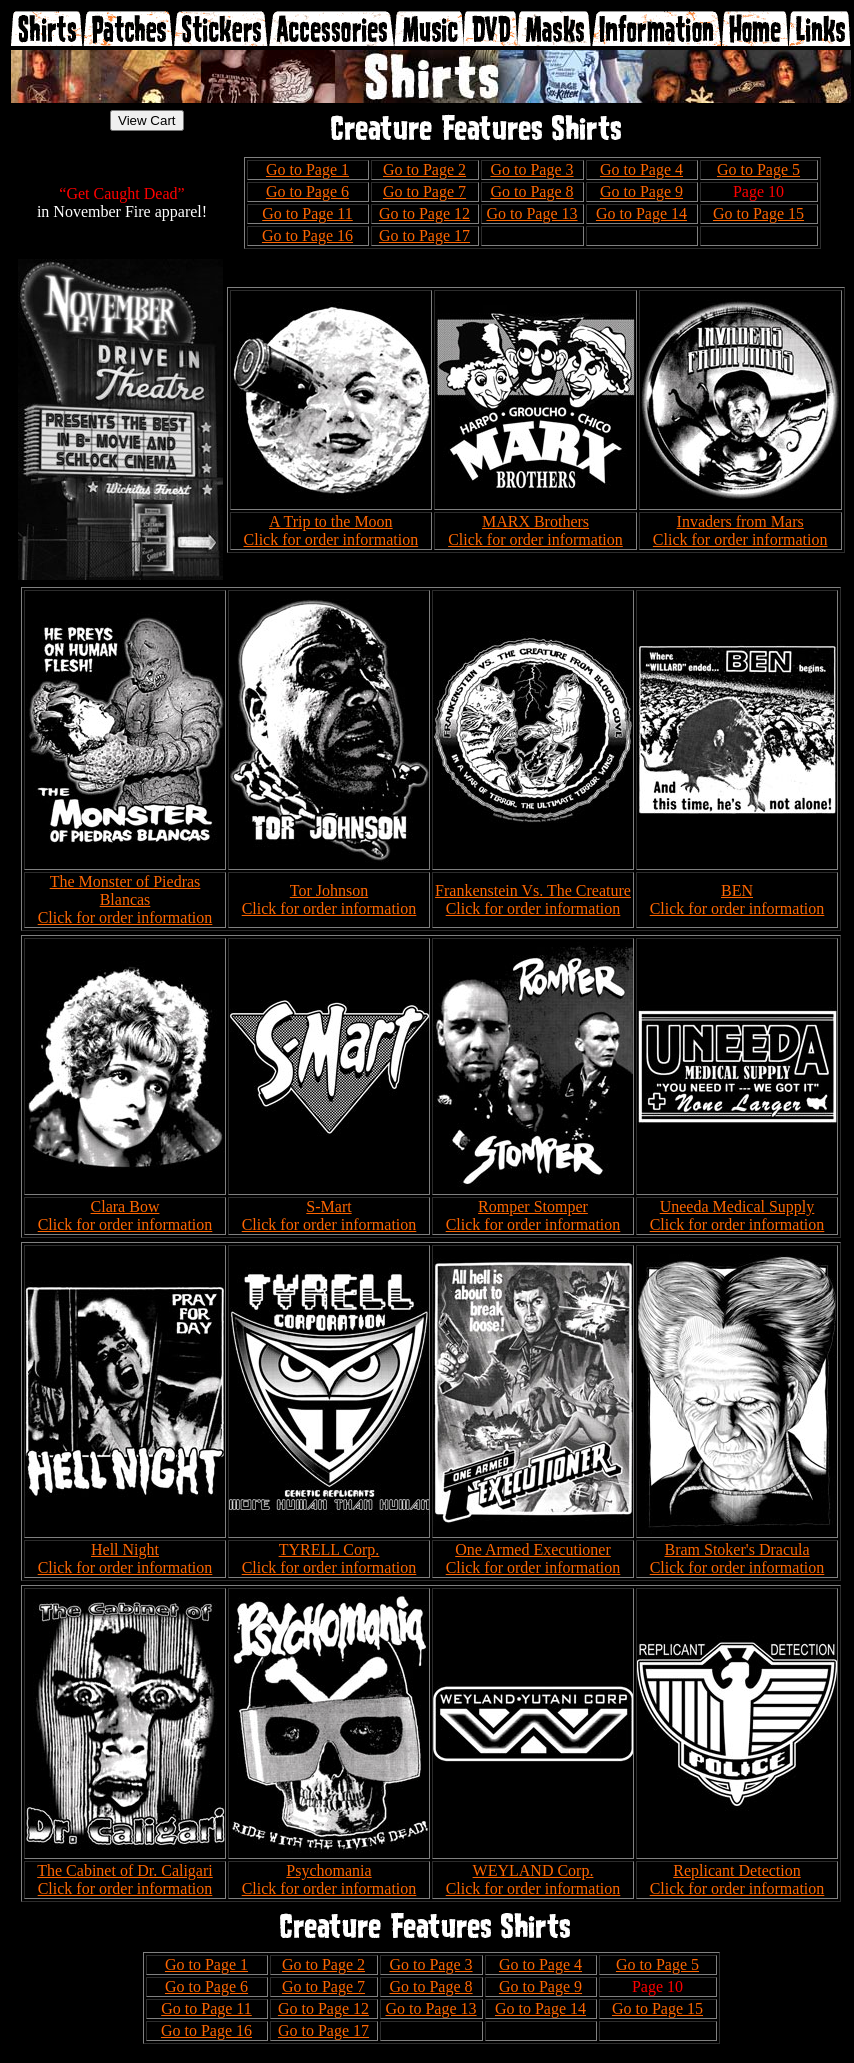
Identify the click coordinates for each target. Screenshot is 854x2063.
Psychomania (328, 1870)
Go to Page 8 (531, 191)
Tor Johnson (329, 890)
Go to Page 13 (531, 213)
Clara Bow (125, 1206)
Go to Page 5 (758, 169)
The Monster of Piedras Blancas (125, 890)
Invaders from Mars (740, 521)
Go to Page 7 (424, 191)
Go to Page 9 (641, 191)
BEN (737, 890)
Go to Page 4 (641, 169)
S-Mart (328, 1206)
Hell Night (125, 1549)
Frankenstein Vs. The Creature (533, 890)
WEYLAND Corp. (533, 1870)
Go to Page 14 (641, 213)
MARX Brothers (535, 521)
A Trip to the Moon (331, 521)
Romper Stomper (533, 1206)
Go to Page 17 (424, 235)
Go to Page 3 (531, 169)
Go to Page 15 (758, 213)
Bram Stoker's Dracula (736, 1549)
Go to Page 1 (307, 169)
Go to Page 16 (307, 235)
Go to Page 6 (307, 191)
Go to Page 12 (424, 213)
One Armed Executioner (533, 1549)
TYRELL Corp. (329, 1549)
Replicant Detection (737, 1870)
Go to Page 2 (424, 169)
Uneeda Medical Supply (737, 1206)
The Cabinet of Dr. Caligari (125, 1870)
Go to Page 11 (307, 213)
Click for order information (331, 539)
